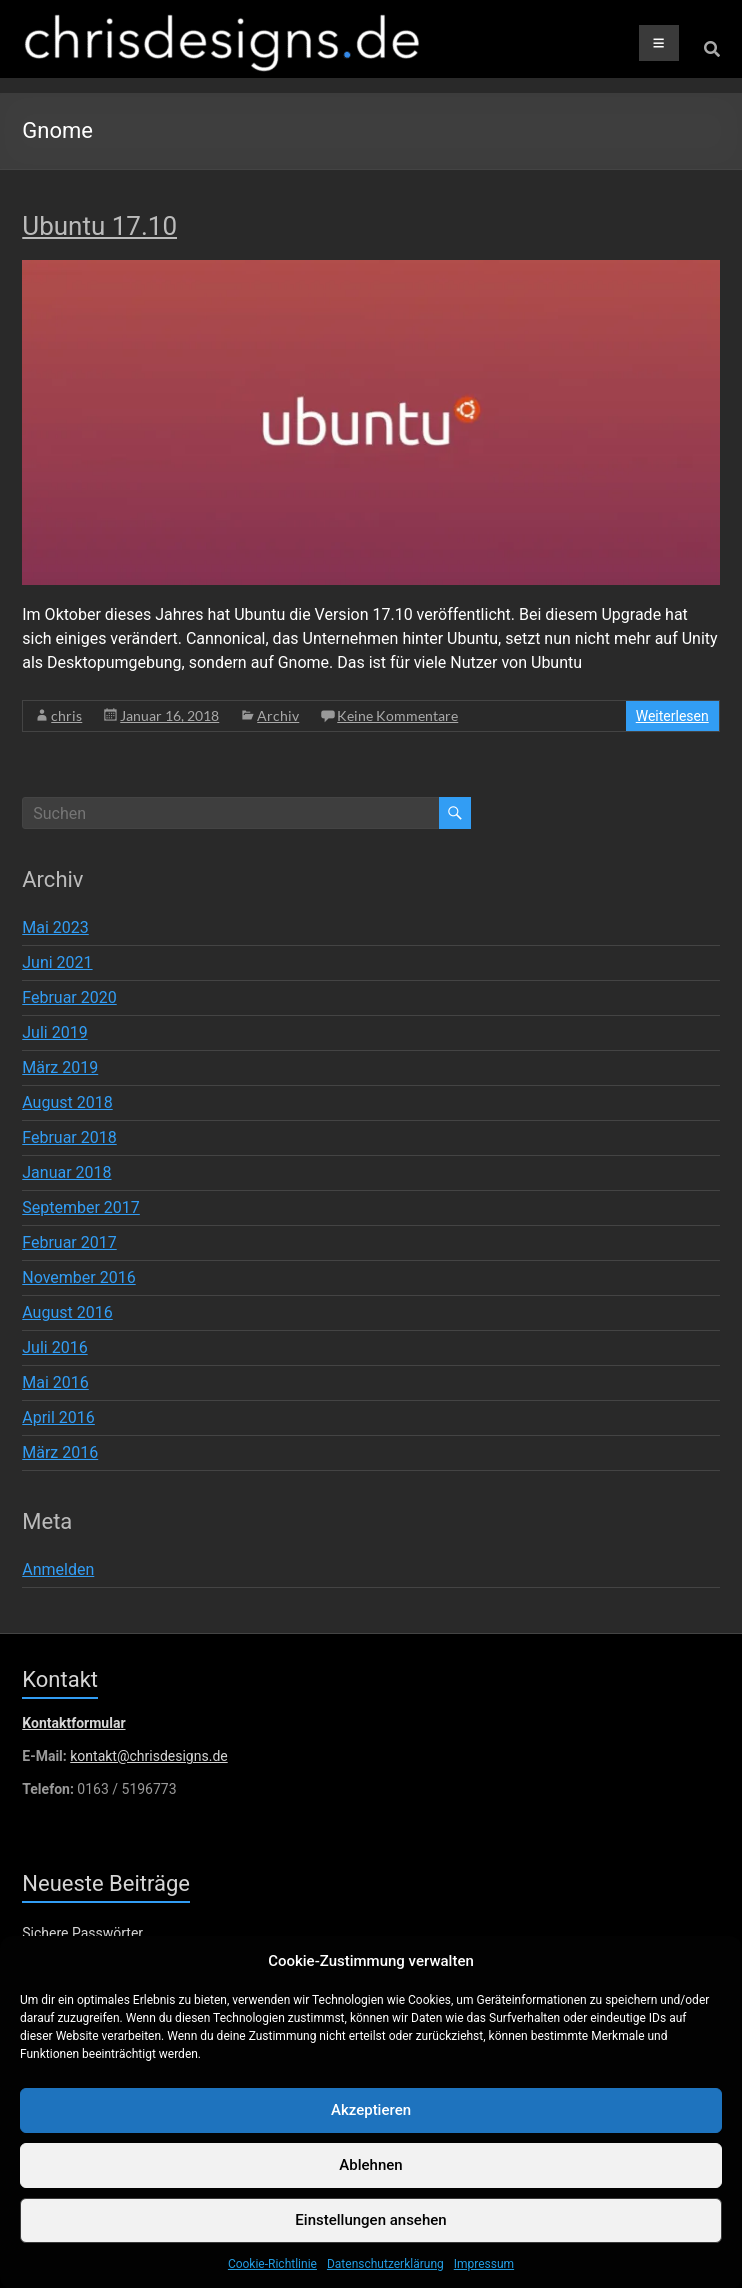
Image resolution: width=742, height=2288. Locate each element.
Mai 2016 (55, 1382)
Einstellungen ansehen (370, 2238)
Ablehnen (370, 2183)
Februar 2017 (69, 1242)
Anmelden (58, 1569)
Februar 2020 (69, 997)
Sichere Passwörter (82, 1933)
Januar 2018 (66, 1172)
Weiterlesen (672, 716)
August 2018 (67, 1102)
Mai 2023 (55, 927)
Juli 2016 (54, 1347)
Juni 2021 (57, 962)
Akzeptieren (371, 2128)
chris (66, 715)
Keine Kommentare (397, 715)
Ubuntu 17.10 (99, 226)
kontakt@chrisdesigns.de (148, 1756)
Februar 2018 (69, 1137)
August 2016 (67, 1312)
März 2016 (60, 1452)
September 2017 (81, 1207)
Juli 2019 (54, 1032)
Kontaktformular (73, 1723)
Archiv (278, 715)
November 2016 (78, 1277)
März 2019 (60, 1067)
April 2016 (58, 1417)
